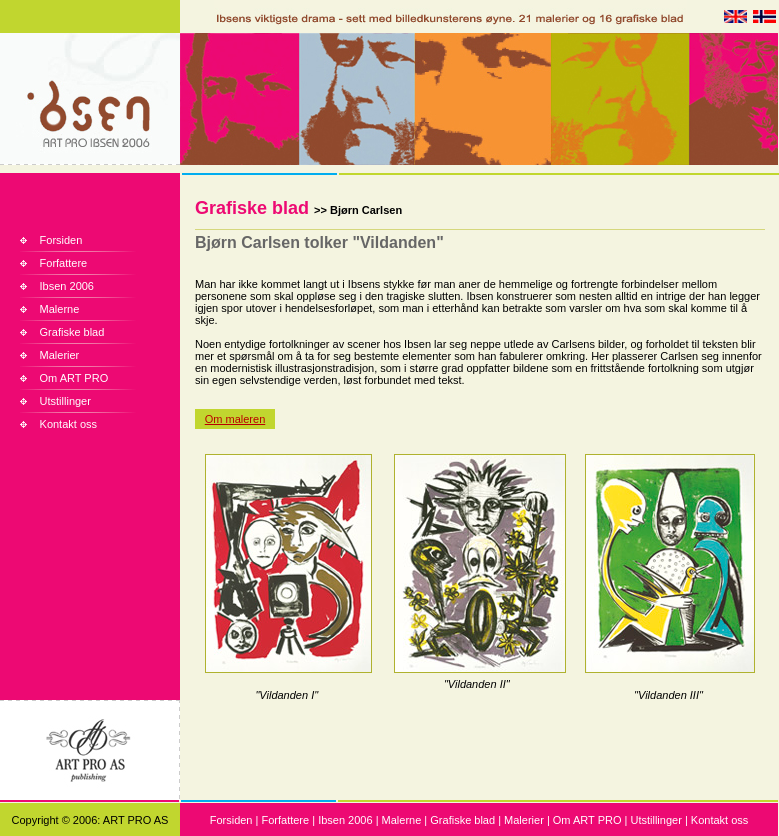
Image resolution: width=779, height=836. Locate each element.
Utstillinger (65, 401)
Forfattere (64, 263)
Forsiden (61, 240)
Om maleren (235, 419)
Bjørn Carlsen (366, 210)
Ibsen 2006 (67, 286)
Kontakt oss (68, 424)
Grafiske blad (72, 332)
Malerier (60, 355)
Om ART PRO (74, 378)
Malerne (60, 309)
